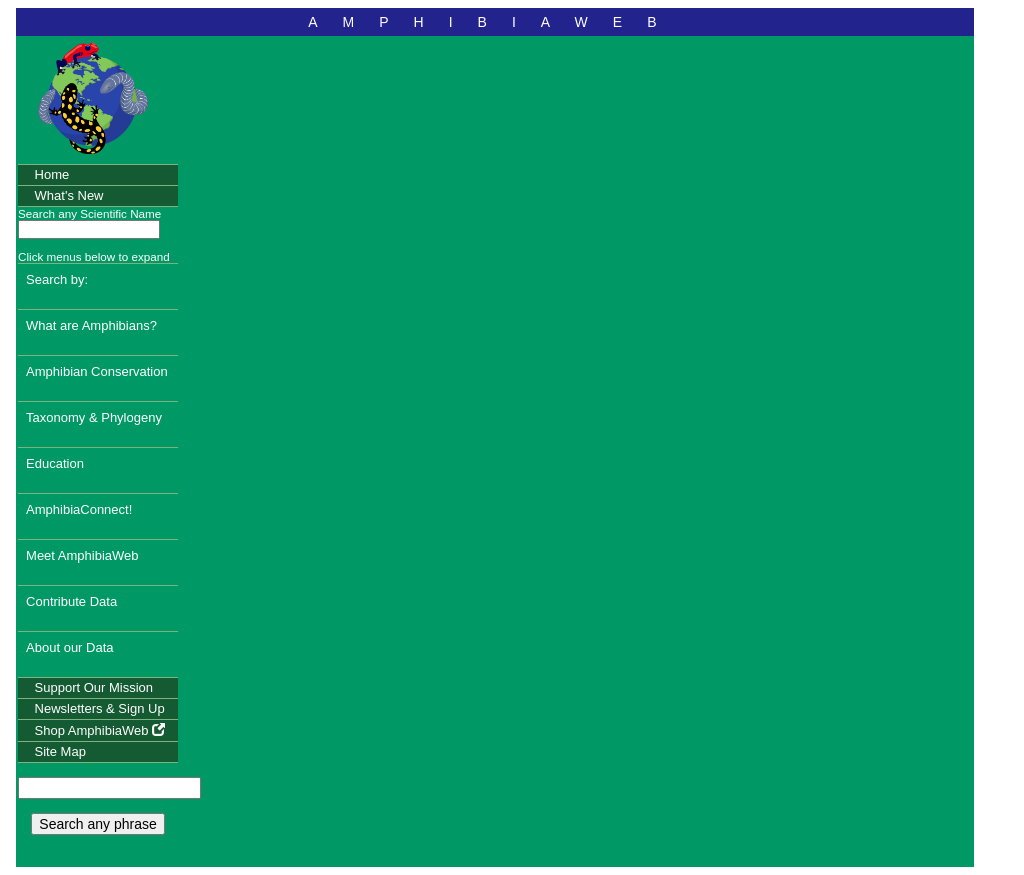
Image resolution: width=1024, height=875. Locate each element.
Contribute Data (71, 601)
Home (52, 174)
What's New (69, 195)
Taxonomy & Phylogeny (94, 417)
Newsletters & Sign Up (100, 708)
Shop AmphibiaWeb (100, 730)
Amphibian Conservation (97, 371)
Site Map (60, 751)
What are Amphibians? (91, 325)
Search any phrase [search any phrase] (98, 824)
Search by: (57, 279)
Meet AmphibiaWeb (82, 555)
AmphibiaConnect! (79, 509)
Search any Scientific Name (89, 213)
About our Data (69, 647)
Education (55, 463)
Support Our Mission (94, 687)
